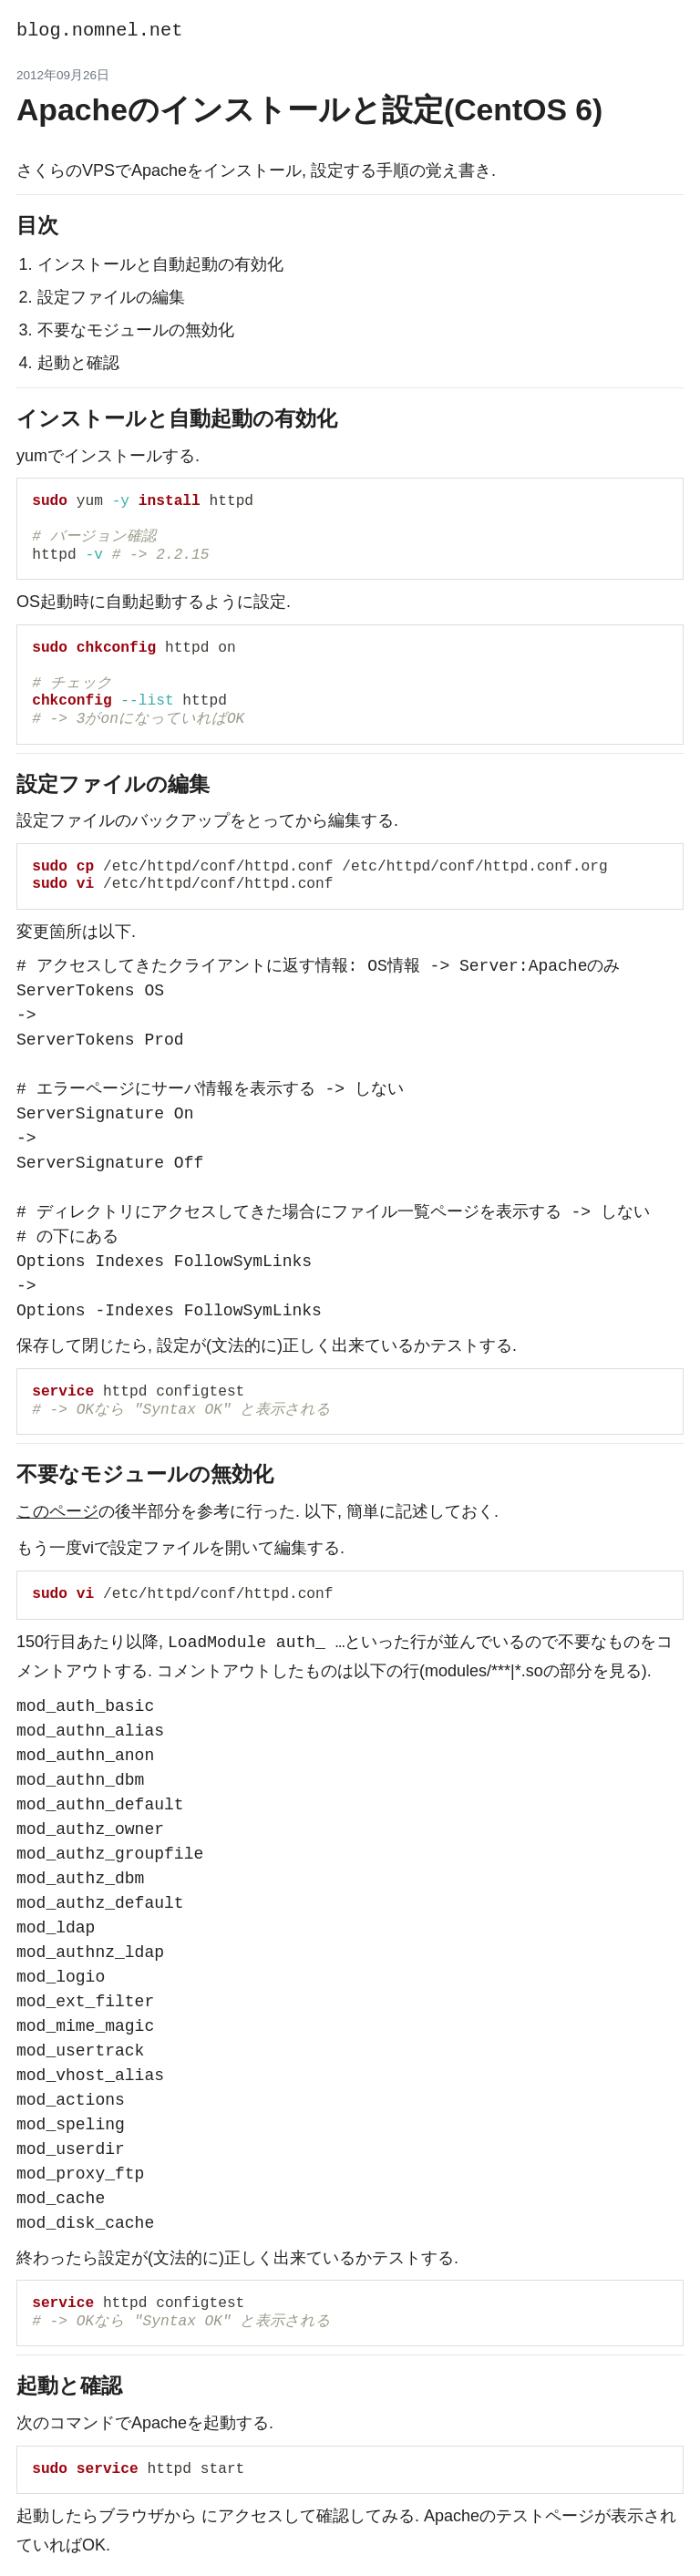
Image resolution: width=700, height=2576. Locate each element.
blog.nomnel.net (99, 30)
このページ (57, 1511)
